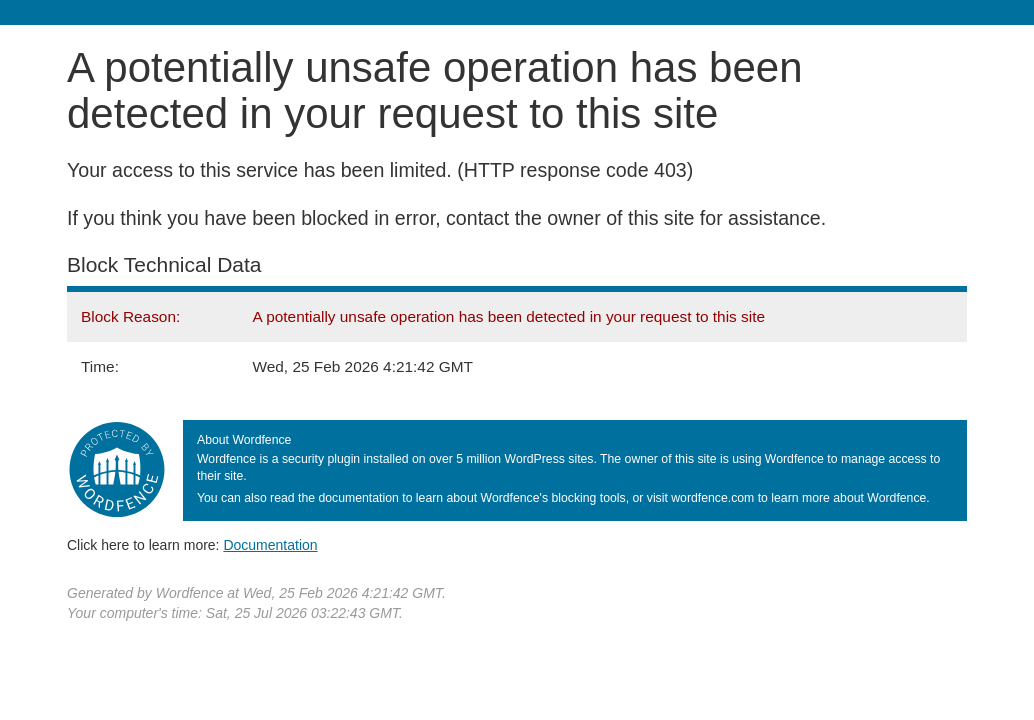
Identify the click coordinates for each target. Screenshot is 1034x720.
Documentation (270, 545)
